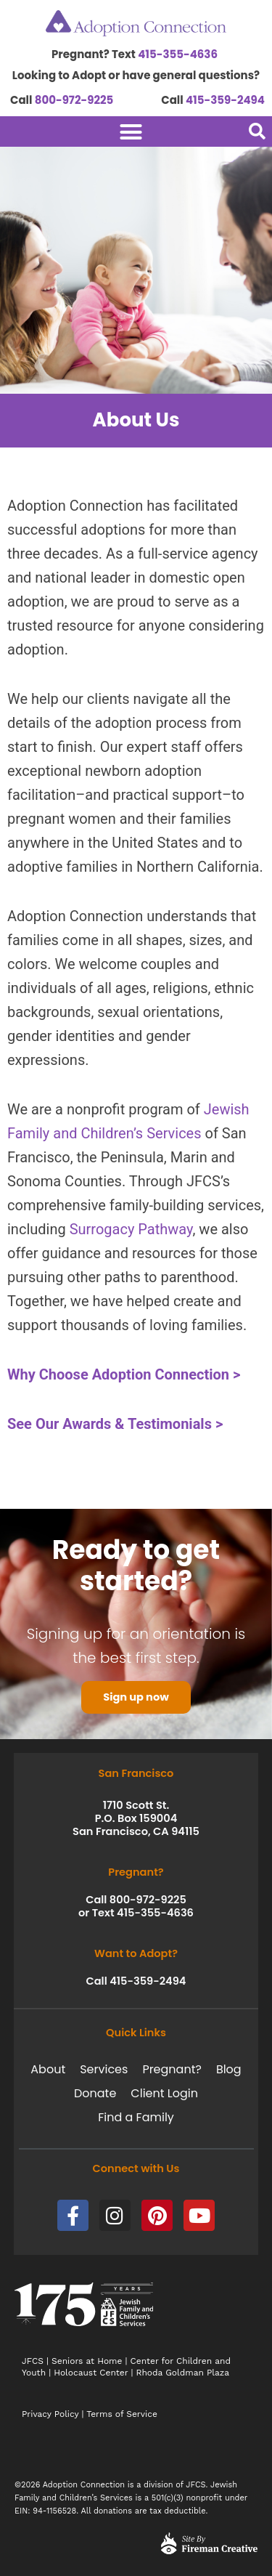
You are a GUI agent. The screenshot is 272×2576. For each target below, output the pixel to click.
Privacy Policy (50, 2414)
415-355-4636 (178, 54)
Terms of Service (121, 2414)
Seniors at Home (86, 2361)
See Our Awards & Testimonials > (115, 1424)
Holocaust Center (91, 2373)
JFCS (33, 2361)
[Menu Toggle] (109, 132)
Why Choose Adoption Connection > (123, 1374)
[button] (257, 131)
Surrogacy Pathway (131, 1229)
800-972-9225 (74, 100)
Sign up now (136, 1697)
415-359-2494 (225, 100)
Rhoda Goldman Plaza (184, 2373)
